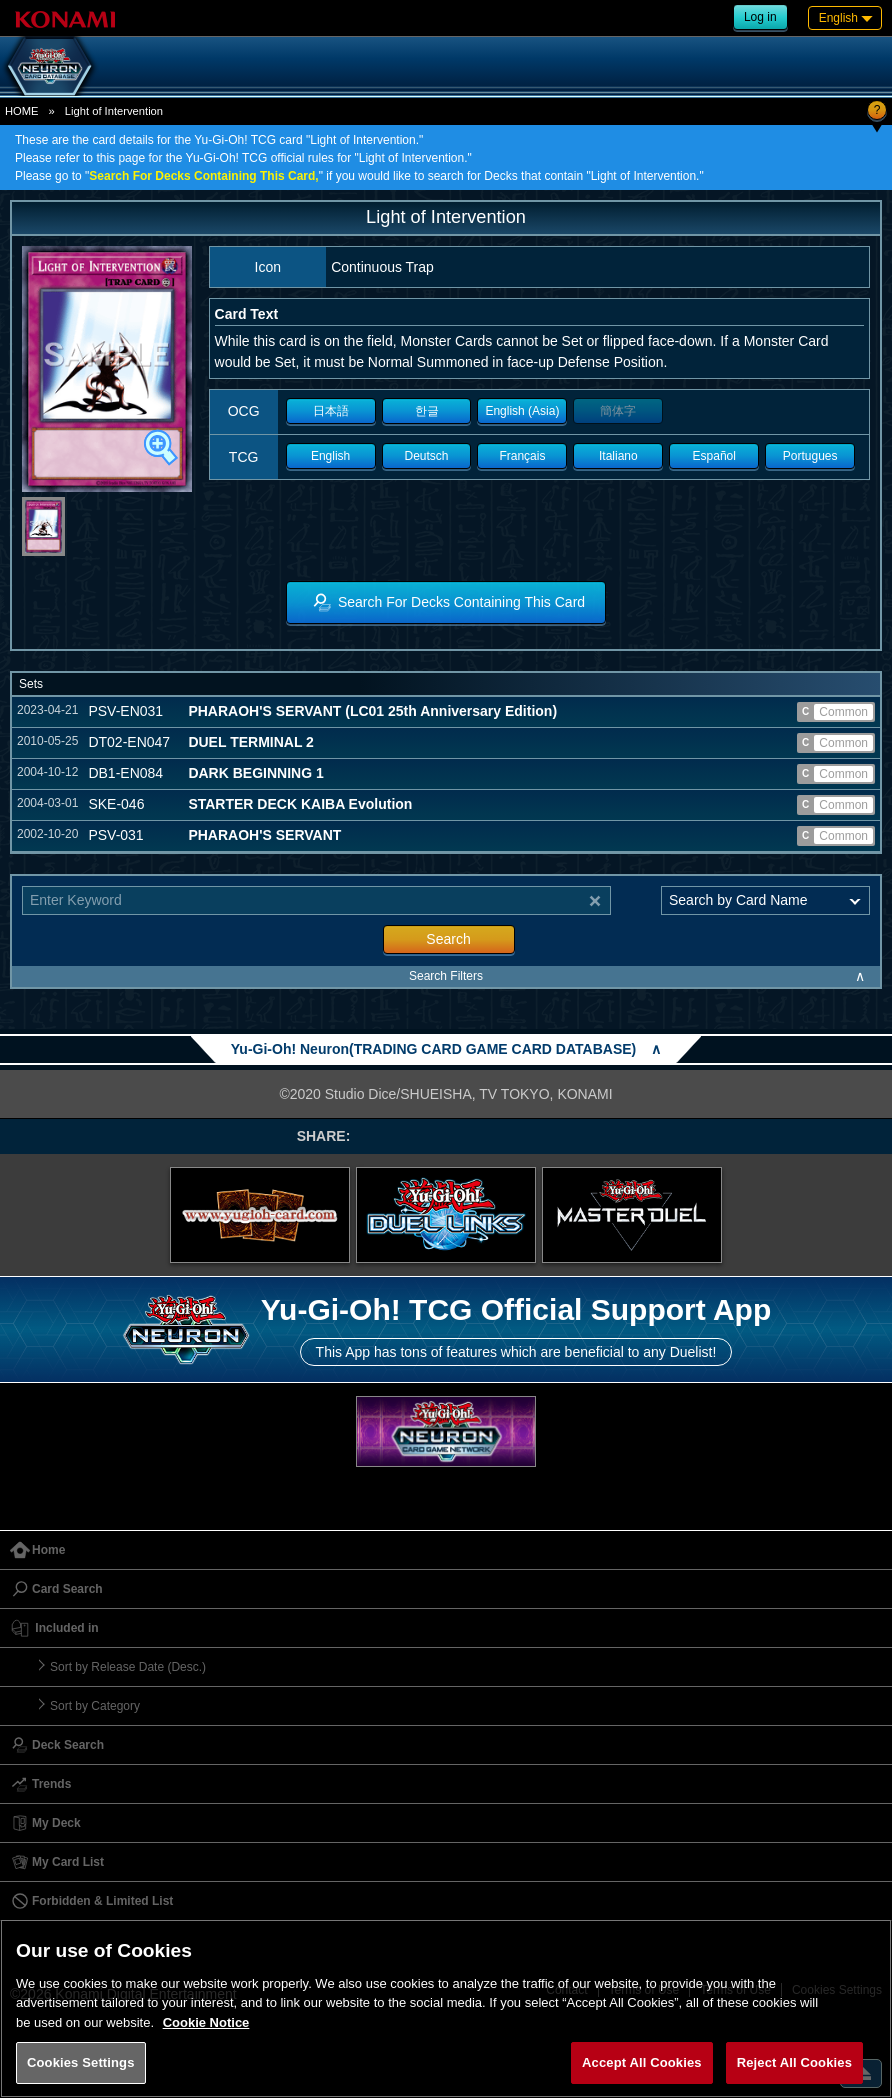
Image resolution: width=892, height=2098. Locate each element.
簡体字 (618, 411)
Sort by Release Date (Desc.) (128, 1667)
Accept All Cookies (642, 2062)
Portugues (810, 456)
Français (522, 456)
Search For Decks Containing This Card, (203, 176)
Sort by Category (95, 1706)
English (330, 456)
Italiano (618, 456)
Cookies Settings (81, 2062)
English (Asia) (522, 411)
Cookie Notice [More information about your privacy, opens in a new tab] (206, 2022)
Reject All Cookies (794, 2062)
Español (714, 456)
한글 (427, 411)
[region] (446, 2008)
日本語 (331, 411)
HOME (22, 111)
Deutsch (427, 456)
